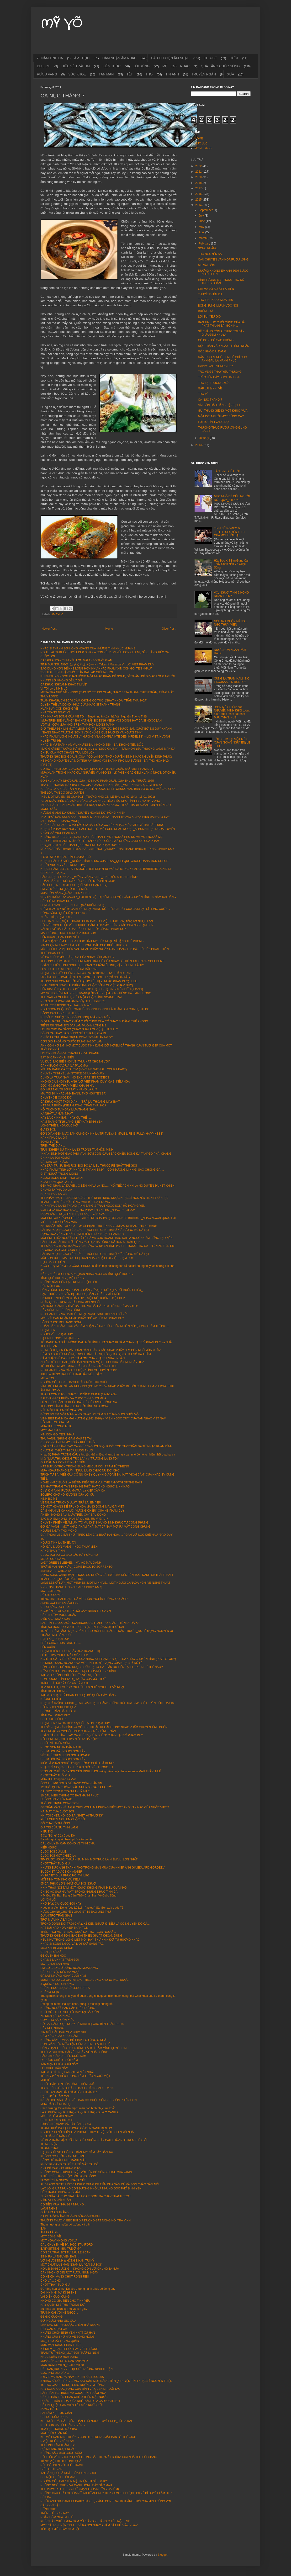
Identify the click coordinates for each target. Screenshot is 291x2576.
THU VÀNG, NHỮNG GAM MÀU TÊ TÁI (66, 1438)
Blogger (163, 2554)
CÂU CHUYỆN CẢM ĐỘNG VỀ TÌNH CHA (68, 1843)
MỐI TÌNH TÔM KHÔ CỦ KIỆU (60, 1879)
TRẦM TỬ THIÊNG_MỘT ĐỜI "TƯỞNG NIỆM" (70, 2352)
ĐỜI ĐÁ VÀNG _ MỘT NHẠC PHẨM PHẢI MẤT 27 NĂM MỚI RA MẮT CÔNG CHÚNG (96, 1526)
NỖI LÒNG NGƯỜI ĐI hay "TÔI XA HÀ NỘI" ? (70, 1739)
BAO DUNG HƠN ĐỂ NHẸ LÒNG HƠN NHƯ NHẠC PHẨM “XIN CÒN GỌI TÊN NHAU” (96, 668)
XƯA (230, 74)
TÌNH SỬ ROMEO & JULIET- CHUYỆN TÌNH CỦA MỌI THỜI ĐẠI (82, 1627)
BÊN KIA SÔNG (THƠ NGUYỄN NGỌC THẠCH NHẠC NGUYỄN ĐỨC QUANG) (92, 989)
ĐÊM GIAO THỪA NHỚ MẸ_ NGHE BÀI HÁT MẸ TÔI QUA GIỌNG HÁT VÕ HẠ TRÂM (96, 1354)
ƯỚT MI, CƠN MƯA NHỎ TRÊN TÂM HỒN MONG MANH (78, 724)
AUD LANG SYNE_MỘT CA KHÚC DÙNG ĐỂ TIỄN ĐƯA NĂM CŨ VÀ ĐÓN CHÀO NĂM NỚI (100, 2184)
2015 (198, 199)
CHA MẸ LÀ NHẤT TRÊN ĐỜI (60, 1959)
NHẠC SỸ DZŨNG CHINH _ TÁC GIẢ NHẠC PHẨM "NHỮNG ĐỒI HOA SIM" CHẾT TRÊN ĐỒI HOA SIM (108, 1703)
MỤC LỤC (201, 143)
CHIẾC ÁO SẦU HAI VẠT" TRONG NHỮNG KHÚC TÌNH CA (79, 1891)
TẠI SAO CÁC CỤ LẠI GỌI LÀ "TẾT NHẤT (68, 2072)
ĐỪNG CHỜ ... (50, 2509)
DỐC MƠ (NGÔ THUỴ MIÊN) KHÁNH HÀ (67, 1085)
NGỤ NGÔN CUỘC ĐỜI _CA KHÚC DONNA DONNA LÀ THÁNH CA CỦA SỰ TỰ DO (95, 1009)
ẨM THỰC (82, 58)
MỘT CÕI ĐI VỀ (51, 1591)
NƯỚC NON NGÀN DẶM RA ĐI (61, 1747)
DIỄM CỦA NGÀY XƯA (55, 1618)
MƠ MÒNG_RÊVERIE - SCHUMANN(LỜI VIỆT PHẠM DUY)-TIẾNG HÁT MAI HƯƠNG (96, 993)
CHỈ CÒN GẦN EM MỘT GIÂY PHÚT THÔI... (69, 1442)
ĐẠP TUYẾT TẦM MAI (55, 2096)
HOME (199, 138)
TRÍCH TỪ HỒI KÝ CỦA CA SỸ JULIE (65, 1683)
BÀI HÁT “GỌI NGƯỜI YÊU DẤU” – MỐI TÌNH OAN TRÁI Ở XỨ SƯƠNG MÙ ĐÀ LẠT (95, 1230)
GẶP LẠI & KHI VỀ (210, 388)
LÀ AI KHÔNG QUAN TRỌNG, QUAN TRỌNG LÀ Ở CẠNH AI (80, 2112)
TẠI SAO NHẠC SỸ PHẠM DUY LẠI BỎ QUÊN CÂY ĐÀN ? (78, 1695)
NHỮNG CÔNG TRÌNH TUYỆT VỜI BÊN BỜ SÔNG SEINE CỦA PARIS (86, 2172)
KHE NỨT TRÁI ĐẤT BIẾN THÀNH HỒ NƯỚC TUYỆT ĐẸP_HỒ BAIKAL (87, 2421)
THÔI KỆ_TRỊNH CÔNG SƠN (60, 1803)
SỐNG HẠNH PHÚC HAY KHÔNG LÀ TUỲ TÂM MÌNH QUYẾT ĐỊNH (85, 2048)
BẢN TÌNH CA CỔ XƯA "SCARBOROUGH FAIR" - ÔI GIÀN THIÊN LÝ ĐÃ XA (90, 1623)
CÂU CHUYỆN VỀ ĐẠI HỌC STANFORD (67, 2244)
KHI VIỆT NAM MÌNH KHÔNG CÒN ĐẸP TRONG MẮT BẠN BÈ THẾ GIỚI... (89, 2437)
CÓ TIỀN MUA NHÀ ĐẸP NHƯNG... (63, 2204)
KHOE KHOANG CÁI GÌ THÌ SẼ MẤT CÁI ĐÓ (70, 2164)
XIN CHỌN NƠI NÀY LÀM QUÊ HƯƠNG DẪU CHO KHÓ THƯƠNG (84, 945)
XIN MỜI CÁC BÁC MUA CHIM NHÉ (64, 2032)
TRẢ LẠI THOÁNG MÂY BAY (59, 2429)
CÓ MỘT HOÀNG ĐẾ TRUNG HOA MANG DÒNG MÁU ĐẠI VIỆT (82, 1506)
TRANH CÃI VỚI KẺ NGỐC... (59, 2312)
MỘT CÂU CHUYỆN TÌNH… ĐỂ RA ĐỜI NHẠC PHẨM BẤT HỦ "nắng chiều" (89, 2525)
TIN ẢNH (172, 74)
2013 (198, 445)
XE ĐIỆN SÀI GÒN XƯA (56, 2016)
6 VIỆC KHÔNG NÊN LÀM (57, 2441)
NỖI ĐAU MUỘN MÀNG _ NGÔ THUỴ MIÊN (69, 1546)
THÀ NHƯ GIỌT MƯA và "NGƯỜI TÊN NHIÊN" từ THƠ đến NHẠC (83, 1687)
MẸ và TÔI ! (48, 1378)
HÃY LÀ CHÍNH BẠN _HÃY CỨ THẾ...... (66, 1117)
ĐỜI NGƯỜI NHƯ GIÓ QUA (58, 1707)
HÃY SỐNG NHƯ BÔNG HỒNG (61, 1310)
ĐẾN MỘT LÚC (50, 1286)
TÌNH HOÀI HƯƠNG (54, 1691)
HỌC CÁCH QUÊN (53, 1262)
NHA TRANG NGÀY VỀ (56, 712)
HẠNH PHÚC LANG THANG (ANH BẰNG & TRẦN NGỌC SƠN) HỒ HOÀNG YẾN (93, 1205)
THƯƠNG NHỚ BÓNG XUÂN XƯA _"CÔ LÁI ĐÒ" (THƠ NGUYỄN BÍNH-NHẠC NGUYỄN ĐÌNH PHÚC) (106, 756)
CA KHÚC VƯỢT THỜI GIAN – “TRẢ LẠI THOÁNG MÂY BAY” (80, 1101)
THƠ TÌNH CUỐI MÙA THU (215, 300)
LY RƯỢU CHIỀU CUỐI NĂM (59, 2060)
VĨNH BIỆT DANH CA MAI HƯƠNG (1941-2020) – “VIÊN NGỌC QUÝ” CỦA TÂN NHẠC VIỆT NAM (103, 1418)
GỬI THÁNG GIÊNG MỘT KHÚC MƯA (222, 410)
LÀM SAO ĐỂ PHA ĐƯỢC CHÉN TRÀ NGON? (70, 2324)
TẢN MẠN (106, 74)
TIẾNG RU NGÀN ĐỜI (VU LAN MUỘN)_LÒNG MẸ (73, 1025)
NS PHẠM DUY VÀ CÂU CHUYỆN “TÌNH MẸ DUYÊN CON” (79, 1370)
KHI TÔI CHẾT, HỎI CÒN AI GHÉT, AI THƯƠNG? (72, 1815)
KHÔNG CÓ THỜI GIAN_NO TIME (63, 2156)
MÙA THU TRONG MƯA (56, 1426)
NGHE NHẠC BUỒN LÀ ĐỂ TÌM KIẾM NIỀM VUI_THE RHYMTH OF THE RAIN (91, 1482)
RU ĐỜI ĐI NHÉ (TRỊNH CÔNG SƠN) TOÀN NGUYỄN (76, 1017)
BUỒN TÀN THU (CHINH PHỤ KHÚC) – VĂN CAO (73, 1214)
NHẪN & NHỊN (50, 1992)
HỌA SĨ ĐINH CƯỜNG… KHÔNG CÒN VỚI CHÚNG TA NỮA (80, 2268)
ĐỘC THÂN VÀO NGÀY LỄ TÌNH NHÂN (223, 346)
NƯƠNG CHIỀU (51, 1699)
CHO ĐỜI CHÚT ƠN (54, 1719)
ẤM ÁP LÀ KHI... (51, 2232)
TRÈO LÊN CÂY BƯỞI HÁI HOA (218, 377)
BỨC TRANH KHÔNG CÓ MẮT (61, 2192)
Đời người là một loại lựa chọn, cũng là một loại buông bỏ (77, 2004)
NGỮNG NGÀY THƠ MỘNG (59, 1530)
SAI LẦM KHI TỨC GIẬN (56, 2413)
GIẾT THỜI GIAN (52, 2469)
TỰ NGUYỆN (49, 2144)
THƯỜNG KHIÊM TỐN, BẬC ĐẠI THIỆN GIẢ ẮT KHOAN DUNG (81, 1935)
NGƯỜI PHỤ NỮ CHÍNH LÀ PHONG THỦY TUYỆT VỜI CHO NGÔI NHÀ (87, 2132)
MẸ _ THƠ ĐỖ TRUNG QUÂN (60, 2340)
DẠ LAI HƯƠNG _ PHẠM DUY (60, 1338)
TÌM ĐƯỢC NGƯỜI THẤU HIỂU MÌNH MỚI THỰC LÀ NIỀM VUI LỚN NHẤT (89, 1859)
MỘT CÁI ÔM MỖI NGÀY (57, 2116)
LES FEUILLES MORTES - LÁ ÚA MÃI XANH (70, 969)
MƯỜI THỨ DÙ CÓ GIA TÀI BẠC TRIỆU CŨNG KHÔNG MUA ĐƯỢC (85, 1979)
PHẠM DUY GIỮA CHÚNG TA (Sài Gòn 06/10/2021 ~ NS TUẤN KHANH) (87, 973)
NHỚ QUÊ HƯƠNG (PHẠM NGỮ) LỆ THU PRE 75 (73, 1001)
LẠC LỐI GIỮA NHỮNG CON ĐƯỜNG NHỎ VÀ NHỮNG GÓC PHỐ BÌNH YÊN (91, 2188)
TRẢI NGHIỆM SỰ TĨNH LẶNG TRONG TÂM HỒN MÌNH (77, 1149)
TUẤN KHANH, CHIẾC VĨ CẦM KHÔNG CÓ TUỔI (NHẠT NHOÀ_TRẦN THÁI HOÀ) (94, 700)
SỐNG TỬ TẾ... (50, 1141)
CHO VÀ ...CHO (51, 2280)
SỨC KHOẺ (77, 74)
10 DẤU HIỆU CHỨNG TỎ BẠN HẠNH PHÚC (70, 1795)
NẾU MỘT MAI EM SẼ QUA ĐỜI (61, 1410)
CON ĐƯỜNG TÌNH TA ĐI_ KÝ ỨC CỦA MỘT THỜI (73, 1679)
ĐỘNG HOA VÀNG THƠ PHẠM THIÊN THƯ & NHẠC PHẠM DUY (83, 1234)
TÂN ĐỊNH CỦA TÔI (227, 471)
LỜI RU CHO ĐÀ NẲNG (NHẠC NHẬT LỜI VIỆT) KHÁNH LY (79, 1029)
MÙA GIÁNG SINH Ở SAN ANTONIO (64, 2361)
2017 (198, 188)
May (202, 226)
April (202, 232)
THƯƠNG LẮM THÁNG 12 (58, 2445)
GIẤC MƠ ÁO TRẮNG (55, 2212)
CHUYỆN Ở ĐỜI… (52, 1952)
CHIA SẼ (210, 58)
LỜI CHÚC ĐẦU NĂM (54, 2068)
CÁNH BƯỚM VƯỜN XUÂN (58, 1615)
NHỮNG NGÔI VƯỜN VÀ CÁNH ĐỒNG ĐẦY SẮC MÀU (76, 2485)
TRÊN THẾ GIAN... (53, 1145)
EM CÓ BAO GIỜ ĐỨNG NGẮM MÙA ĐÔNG (69, 1968)
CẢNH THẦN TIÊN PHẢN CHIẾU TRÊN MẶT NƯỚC (74, 2397)
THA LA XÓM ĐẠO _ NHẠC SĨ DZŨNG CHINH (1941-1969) (79, 1394)
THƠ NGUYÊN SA (210, 254)
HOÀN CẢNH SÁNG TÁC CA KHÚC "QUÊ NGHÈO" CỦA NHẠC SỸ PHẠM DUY (92, 1735)
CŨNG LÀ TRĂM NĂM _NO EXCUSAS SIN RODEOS (75, 1077)
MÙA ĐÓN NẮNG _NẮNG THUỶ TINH (65, 893)
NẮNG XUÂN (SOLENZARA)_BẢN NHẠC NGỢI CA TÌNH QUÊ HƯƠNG (87, 1274)
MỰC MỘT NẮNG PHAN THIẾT (61, 2345)
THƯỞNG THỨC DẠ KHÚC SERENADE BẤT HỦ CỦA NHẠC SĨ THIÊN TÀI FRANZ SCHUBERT (102, 961)
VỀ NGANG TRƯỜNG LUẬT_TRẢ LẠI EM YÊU (71, 1502)
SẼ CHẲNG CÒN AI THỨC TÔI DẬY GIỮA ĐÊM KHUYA (221, 333)
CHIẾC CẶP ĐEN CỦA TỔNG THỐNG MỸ (68, 2084)
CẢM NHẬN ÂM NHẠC (119, 58)
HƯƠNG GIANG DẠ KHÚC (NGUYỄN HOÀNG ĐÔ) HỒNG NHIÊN (83, 812)
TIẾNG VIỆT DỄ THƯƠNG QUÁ (61, 2461)
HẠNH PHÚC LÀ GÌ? (54, 1137)
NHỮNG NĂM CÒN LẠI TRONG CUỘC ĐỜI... (70, 1282)
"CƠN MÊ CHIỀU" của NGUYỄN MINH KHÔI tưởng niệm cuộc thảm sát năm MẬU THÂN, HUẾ (101, 1771)
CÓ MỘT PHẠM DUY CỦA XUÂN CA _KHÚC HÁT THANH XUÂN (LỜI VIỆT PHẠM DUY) (97, 768)
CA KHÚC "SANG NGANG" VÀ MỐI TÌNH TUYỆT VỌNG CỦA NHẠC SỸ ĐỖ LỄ (92, 1663)
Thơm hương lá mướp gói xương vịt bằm (66, 2224)
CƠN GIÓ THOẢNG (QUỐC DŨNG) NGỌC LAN (71, 1041)
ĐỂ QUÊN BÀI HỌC (53, 1955)
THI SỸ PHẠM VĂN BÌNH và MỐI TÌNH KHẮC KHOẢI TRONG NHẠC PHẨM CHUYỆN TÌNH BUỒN (104, 1727)
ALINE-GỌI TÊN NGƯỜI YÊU (60, 1602)
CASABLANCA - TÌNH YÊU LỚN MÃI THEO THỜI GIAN (76, 660)
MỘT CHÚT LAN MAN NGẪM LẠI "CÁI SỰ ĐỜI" (71, 2264)
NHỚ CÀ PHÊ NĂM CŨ (56, 2136)
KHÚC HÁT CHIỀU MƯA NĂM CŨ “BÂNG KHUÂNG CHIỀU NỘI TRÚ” (85, 2521)
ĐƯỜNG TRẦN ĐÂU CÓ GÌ (58, 1711)
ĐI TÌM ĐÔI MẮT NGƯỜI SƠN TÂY (63, 1751)
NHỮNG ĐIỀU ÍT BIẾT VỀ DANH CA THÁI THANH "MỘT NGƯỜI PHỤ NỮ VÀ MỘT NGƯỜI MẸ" (102, 837)
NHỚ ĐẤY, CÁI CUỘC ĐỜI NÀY (61, 1903)
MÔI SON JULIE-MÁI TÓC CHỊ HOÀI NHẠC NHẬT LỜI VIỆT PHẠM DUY (87, 1258)
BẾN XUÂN (48, 1647)
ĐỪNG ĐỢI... (49, 1129)
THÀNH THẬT (50, 2148)
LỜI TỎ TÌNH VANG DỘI (213, 422)
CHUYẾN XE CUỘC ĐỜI (56, 1097)
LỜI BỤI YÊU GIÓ (209, 316)
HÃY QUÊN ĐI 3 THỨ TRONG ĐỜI (63, 2304)
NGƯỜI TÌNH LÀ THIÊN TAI (58, 1542)
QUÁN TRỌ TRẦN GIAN (56, 1915)
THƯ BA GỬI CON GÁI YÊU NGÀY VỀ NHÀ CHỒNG (74, 2052)
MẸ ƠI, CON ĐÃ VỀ (53, 1559)
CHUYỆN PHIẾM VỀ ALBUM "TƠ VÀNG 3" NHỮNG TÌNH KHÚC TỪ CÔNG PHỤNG (94, 1522)
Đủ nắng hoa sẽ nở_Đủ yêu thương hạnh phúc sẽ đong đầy (78, 2288)
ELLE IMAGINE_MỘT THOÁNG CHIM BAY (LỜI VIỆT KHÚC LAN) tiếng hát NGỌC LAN (97, 921)
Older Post (168, 628)
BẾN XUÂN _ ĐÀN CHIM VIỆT (60, 937)
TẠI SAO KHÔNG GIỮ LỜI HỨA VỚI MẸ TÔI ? (70, 1675)
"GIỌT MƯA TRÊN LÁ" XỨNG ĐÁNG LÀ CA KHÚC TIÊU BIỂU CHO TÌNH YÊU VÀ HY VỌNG (100, 800)
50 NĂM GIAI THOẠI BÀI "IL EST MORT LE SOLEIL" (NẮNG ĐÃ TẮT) (85, 977)
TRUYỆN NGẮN (204, 74)
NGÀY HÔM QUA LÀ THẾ (57, 1182)
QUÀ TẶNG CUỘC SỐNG (220, 66)
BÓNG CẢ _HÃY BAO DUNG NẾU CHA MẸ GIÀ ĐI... (74, 1033)
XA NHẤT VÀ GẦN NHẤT (57, 1113)
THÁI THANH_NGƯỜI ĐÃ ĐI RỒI (62, 1579)
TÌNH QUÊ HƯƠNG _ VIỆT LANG (62, 1278)
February (205, 243)
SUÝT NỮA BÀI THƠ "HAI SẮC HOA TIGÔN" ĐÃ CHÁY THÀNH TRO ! (86, 2196)
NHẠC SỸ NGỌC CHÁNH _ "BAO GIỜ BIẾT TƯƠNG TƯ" (77, 1767)
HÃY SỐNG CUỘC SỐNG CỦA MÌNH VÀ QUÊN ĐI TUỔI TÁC (80, 2388)
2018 (198, 183)
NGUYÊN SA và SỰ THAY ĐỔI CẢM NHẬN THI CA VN (76, 1611)
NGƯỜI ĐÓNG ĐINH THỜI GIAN (62, 1177)
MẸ (164, 66)
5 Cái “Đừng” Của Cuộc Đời (58, 1835)
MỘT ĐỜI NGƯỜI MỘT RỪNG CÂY (221, 416)
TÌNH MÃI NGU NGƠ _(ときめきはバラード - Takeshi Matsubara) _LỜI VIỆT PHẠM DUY (97, 664)
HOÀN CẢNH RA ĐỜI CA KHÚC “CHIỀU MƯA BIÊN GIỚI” (78, 881)
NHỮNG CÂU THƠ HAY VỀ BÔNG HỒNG (68, 2336)
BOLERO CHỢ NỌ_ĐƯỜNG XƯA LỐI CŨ (67, 1494)
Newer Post (49, 628)
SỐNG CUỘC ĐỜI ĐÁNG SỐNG (62, 1322)
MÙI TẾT (46, 2080)
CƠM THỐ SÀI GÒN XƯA (57, 2020)
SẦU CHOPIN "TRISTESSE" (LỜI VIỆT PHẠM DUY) (74, 885)
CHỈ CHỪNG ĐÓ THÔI (55, 1607)
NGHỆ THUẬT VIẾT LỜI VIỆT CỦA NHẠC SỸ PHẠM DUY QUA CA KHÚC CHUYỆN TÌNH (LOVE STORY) (108, 1659)
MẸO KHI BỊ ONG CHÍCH (57, 1947)
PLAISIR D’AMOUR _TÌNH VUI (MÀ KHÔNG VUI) (72, 905)
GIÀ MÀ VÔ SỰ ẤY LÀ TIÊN (216, 289)
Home (109, 628)
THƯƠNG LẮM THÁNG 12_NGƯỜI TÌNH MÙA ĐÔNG (75, 1406)
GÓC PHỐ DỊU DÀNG (55, 2372)
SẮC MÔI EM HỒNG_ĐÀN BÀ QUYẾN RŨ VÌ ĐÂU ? (74, 1518)
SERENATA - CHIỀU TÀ (56, 1570)
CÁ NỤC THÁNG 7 (210, 399)
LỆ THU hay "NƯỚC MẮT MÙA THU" (64, 1655)
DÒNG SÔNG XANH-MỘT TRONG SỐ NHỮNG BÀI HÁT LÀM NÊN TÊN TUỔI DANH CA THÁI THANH (107, 1575)
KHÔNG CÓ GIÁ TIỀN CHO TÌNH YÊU (65, 2300)
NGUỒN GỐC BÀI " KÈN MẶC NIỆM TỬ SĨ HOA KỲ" (74, 2481)
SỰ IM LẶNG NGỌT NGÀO (58, 2449)
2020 (198, 177)
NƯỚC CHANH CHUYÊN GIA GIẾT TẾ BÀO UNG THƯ (76, 1911)
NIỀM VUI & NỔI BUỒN (56, 2200)
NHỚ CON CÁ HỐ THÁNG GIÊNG (63, 2425)
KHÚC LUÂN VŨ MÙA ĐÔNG (59, 2356)
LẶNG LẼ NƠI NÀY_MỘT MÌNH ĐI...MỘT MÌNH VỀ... (75, 1582)
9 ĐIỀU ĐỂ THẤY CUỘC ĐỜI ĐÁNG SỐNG (68, 2176)
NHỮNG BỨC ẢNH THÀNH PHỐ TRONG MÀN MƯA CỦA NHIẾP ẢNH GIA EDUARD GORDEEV (103, 1867)
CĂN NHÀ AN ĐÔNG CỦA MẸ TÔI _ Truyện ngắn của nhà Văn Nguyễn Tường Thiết (94, 716)
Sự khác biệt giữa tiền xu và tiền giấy (64, 2308)
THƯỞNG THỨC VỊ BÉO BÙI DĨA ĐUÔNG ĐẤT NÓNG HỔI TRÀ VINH (86, 2220)
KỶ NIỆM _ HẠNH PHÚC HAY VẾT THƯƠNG (70, 2349)
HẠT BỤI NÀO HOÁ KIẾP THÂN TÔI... (65, 1927)
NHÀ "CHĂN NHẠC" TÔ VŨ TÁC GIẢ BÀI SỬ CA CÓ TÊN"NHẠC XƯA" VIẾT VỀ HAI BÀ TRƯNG (102, 825)
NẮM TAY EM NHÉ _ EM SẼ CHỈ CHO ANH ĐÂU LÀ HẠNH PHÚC (222, 359)
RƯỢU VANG (47, 74)
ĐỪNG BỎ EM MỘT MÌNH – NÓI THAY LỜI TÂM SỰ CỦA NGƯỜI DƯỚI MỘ (90, 1414)
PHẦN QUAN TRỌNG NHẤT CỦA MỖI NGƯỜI (71, 1302)
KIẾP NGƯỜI (49, 1847)
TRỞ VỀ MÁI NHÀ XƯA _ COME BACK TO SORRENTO (77, 1566)
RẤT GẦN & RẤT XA (54, 2329)
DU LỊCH (43, 66)
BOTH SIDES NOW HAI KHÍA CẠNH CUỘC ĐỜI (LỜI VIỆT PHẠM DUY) (87, 985)
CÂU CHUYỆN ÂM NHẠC (170, 58)
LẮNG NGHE (49, 2208)
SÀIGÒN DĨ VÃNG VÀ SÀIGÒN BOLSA (66, 2124)
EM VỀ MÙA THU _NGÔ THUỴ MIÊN (65, 889)
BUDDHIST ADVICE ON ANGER (61, 1871)
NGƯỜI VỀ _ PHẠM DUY (57, 1334)
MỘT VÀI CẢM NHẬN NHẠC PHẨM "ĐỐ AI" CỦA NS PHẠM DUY (82, 1318)
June (202, 221)
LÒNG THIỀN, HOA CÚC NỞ (59, 1125)
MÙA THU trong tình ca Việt (58, 1779)
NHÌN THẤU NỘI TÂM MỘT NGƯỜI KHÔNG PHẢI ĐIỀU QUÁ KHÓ (84, 1887)
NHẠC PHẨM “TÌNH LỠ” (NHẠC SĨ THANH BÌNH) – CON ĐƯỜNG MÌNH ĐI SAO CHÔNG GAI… (102, 1169)
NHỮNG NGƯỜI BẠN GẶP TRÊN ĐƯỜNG (68, 2008)
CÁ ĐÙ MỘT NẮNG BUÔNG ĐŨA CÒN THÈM (70, 2216)
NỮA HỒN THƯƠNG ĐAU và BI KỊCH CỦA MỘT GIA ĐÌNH (78, 1671)
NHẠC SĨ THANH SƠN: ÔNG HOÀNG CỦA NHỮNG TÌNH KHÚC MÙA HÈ (88, 648)
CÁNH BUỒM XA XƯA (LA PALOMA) (64, 1065)
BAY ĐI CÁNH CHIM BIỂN (57, 1057)
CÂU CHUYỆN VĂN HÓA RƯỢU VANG (223, 259)
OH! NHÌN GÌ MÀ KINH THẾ (58, 2292)
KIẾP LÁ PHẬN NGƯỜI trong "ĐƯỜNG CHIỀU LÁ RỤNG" (78, 1763)
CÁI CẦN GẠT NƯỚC (54, 1161)
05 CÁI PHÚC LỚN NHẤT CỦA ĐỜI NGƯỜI (68, 1883)
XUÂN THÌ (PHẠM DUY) (56, 917)
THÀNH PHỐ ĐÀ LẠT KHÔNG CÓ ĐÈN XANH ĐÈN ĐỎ (76, 2128)
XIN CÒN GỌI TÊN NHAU (57, 1434)
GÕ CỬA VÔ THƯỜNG (55, 1823)
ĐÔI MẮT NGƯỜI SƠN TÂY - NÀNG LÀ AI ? (69, 1089)
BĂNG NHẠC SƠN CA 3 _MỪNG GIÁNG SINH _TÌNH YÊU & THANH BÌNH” (89, 877)
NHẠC (185, 66)
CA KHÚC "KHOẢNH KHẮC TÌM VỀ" (64, 684)
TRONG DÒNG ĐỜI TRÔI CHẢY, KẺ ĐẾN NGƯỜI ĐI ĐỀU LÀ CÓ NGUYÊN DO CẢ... (95, 1923)
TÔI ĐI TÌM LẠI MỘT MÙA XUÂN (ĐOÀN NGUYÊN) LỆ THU (79, 1366)
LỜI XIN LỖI (48, 1899)
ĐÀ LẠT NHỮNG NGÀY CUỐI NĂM (63, 1975)
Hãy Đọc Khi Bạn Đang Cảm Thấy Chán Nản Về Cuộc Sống (78, 1895)
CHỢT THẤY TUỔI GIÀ (55, 1775)
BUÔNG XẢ (205, 311)
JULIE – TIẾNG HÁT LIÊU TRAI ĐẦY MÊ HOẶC (71, 1374)
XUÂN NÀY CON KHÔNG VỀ (59, 708)
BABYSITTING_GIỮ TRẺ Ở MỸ (61, 2248)
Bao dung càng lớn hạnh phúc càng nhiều (67, 1839)
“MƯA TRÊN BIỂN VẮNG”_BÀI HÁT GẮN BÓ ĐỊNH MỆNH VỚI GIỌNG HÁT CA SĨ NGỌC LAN (101, 720)
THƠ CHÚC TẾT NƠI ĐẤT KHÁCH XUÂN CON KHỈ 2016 (77, 2088)
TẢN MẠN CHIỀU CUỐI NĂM (59, 2064)
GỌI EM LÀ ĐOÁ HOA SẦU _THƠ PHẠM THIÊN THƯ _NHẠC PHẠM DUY (88, 1209)
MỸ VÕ (61, 24)
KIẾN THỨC (112, 66)
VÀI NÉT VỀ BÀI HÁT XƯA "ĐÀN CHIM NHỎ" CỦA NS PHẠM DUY (83, 929)
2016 (198, 194)
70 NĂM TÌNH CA (50, 58)
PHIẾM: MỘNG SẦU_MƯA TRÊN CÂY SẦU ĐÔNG (73, 1514)
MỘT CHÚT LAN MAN (55, 1963)
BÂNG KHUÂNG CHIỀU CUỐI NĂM (63, 2056)
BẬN (44, 2228)
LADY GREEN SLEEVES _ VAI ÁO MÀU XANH (71, 1562)
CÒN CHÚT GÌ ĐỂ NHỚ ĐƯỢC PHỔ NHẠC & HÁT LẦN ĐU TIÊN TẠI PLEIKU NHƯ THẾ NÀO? (102, 1667)
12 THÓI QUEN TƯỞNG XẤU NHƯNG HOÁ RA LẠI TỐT (77, 1787)
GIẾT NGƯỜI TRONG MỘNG (59, 1173)
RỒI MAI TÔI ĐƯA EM (55, 1422)
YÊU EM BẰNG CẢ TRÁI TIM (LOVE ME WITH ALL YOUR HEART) (84, 1069)
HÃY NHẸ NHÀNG (52, 2028)
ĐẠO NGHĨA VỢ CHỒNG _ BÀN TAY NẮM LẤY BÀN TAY (77, 2152)
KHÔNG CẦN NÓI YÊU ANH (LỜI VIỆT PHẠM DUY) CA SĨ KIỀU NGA (85, 1081)
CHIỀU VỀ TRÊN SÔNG (56, 1743)
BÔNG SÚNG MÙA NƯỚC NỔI (218, 305)
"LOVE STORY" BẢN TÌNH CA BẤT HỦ (66, 857)
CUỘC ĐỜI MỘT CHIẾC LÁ (58, 1855)
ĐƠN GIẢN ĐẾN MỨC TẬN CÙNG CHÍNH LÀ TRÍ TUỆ (76, 2044)
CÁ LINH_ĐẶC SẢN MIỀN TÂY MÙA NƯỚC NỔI (72, 2405)
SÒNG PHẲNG (207, 248)
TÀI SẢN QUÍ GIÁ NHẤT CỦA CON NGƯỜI (68, 2473)
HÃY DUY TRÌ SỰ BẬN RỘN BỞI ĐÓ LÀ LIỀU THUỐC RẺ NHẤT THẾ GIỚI (89, 1165)
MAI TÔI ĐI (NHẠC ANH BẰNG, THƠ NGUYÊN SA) (73, 1093)
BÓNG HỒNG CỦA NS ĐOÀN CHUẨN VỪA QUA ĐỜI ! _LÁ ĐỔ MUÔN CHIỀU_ (92, 1290)
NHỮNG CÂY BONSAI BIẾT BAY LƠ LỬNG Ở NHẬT (74, 2040)
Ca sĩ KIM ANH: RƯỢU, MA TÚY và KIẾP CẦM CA (73, 1490)
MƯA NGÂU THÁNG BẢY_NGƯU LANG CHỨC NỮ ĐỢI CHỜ (80, 1470)
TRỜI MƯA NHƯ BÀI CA (56, 1919)
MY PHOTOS (203, 148)
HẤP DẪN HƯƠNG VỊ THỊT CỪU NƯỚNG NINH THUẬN (77, 2369)
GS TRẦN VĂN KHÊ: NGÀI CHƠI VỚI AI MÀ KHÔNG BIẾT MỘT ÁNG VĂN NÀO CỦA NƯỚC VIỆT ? (105, 1807)
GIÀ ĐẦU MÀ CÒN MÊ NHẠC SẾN (63, 1462)
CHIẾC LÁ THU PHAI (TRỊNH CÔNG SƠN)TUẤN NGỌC (77, 1037)
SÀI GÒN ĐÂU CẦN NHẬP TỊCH (219, 405)
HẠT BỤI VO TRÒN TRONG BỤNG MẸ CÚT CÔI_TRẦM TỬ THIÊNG (85, 1466)
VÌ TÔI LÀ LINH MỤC (54, 688)
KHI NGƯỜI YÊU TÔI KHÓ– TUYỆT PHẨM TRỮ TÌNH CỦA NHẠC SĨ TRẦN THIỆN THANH (99, 1225)
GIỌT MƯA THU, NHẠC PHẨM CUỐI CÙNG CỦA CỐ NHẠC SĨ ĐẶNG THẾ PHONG (94, 1021)
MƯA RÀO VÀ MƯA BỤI (56, 2104)
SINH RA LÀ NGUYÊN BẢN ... (60, 2256)
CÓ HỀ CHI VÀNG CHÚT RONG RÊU (65, 2276)
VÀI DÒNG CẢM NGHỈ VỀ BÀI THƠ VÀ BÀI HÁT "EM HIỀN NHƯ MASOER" (89, 1306)
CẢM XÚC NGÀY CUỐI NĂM (59, 2036)
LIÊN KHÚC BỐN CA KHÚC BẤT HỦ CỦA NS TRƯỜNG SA (79, 1402)
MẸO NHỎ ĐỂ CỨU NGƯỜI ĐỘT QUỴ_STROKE (232, 498)
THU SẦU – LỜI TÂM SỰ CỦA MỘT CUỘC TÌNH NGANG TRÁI (81, 997)
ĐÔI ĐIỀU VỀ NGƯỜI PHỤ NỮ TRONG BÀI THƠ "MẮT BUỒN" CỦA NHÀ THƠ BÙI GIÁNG (99, 2457)
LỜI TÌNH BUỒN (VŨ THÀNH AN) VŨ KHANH (70, 1053)
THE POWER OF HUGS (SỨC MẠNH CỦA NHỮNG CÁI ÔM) (80, 2489)
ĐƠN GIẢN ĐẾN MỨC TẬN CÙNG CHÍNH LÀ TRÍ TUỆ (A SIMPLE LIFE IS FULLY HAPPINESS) (102, 1133)
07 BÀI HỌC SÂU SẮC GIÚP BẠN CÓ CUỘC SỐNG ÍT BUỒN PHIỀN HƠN (89, 2100)
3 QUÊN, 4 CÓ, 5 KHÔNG (57, 1984)
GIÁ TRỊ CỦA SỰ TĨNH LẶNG (60, 1827)
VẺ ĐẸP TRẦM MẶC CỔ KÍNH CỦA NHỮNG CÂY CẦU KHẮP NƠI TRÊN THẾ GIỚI (94, 2140)
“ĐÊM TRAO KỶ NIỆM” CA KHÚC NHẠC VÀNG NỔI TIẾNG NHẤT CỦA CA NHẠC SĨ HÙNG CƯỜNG (105, 909)
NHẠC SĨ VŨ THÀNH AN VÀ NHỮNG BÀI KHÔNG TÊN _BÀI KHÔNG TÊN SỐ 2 (92, 744)
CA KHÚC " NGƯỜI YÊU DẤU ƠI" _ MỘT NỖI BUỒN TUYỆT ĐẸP (83, 1298)
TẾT (130, 74)
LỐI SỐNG (141, 66)
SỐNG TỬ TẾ (49, 2409)
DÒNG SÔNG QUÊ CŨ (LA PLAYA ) (64, 913)
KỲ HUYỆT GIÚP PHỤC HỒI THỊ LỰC (65, 1875)
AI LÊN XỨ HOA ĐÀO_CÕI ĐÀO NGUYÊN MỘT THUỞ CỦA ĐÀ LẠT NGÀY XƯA (92, 1362)
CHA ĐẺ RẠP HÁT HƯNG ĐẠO (61, 2168)
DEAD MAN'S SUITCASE (57, 2120)
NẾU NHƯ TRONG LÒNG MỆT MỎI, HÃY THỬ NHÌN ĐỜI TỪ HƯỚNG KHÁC (90, 1939)
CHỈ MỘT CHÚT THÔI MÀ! (58, 2477)
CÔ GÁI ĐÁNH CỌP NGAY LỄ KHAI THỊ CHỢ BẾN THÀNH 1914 (82, 2024)
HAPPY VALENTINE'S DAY (215, 366)
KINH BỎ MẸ (49, 1498)
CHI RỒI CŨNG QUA (54, 2417)
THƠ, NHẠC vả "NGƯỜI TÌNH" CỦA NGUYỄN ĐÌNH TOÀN (78, 1731)
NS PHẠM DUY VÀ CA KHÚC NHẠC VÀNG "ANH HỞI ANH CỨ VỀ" (84, 1314)
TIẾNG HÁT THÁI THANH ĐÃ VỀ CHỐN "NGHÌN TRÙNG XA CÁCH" (84, 1599)
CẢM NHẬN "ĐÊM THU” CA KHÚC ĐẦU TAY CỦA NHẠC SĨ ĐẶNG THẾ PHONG (92, 941)
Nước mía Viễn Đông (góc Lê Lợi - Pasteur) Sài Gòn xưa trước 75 (82, 1907)
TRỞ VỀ (203, 394)
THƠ (149, 74)
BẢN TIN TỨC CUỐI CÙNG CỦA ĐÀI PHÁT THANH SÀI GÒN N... (221, 324)
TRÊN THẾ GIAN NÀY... (56, 2513)
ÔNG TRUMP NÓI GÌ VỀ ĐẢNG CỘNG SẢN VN (71, 1783)
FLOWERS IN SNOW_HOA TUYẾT (63, 2180)
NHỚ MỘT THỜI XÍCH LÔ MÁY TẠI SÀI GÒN (70, 2012)
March (203, 238)
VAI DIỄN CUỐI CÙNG (55, 2296)
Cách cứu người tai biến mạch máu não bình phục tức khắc (78, 2108)
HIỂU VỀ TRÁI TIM (76, 66)
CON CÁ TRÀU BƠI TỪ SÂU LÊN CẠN (66, 2252)
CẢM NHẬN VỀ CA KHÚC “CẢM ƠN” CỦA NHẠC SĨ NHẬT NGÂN (83, 1358)
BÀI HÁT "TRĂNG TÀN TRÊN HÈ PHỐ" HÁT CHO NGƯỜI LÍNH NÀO (85, 1486)
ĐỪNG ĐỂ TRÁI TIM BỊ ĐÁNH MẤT (63, 2160)
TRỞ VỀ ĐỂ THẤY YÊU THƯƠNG (220, 371)
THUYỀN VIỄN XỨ (210, 294)
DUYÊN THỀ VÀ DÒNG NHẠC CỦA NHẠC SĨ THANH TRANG (80, 704)
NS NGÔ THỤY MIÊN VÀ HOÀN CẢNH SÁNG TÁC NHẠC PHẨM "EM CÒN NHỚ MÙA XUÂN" (101, 1350)
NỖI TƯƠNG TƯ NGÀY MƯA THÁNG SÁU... (69, 1109)
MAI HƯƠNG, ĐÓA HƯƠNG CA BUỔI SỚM (68, 933)
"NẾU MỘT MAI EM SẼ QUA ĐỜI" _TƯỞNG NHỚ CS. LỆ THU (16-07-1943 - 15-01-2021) (98, 796)
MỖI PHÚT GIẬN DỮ (54, 2433)
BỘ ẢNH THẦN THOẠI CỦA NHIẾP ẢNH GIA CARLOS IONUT (80, 2401)
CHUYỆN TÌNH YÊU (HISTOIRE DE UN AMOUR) (72, 1073)
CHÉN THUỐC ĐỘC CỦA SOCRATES (65, 1988)
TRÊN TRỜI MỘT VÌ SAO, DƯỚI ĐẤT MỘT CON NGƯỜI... (78, 1931)
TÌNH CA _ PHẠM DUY (55, 1715)
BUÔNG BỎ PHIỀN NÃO (57, 1799)
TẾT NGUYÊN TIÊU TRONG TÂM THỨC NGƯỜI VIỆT (75, 2076)
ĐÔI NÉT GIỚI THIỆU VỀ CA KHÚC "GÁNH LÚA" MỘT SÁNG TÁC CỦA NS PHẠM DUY (97, 925)
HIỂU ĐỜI (47, 1831)
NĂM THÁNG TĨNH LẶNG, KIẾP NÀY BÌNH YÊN (72, 1121)
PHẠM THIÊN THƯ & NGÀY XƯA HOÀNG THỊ (70, 1651)
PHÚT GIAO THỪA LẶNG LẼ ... (61, 1643)
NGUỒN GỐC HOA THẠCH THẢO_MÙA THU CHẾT (74, 1382)
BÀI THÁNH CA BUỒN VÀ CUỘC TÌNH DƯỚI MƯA (73, 1398)
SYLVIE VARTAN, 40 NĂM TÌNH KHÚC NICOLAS (72, 2377)
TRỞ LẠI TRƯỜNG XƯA (213, 383)
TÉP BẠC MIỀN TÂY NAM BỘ (60, 2529)
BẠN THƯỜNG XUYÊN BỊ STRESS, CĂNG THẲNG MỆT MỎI (80, 1294)
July (202, 215)
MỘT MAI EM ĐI (51, 1430)
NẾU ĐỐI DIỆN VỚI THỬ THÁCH (62, 2465)
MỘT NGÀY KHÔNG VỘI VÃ (59, 2240)
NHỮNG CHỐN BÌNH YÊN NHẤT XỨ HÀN (68, 2332)
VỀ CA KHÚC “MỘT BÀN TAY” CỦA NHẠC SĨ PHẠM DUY (77, 957)
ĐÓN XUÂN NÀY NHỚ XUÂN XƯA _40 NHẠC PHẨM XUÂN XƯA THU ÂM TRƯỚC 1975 (97, 780)
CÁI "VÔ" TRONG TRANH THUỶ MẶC (65, 1791)
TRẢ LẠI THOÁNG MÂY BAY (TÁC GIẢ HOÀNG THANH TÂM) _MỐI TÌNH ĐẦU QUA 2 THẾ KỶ (102, 784)
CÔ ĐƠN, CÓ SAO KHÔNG (215, 340)
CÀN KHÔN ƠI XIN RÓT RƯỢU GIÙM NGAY (69, 2272)
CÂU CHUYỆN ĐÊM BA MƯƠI (60, 1972)
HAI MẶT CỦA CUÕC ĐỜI (57, 1811)
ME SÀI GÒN (206, 265)
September (206, 210)
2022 (198, 166)
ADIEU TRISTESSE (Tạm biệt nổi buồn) (66, 1005)
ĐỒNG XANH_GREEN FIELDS (60, 1013)
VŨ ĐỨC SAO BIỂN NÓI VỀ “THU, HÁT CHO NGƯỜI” (75, 1061)
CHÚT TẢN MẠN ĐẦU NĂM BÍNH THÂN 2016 (70, 2092)
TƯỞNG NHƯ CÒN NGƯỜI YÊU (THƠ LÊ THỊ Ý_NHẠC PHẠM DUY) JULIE (89, 981)
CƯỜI (233, 58)
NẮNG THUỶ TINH (53, 1550)
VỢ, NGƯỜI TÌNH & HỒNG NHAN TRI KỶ (67, 2260)
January (204, 438)
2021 (198, 171)
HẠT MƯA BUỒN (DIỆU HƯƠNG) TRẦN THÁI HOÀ (73, 1105)
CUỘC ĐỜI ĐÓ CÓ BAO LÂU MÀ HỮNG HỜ (69, 1554)
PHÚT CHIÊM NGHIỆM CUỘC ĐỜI (63, 1819)
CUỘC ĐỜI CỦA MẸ (54, 1851)
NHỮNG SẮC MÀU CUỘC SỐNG (62, 2453)
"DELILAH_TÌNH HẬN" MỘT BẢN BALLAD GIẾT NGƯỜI (77, 672)
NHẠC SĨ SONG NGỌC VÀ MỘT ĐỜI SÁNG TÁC (72, 1943)
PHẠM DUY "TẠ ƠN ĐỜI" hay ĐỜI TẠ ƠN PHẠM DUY (75, 1723)
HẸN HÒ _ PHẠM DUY (55, 1639)
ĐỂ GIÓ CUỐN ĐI (52, 1595)
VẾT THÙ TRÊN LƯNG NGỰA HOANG (65, 1755)
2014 (198, 205)
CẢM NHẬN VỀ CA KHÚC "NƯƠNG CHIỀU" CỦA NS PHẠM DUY (83, 1510)
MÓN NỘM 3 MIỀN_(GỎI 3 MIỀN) (62, 2365)
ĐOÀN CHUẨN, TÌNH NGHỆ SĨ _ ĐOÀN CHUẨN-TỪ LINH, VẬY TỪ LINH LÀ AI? (92, 965)
